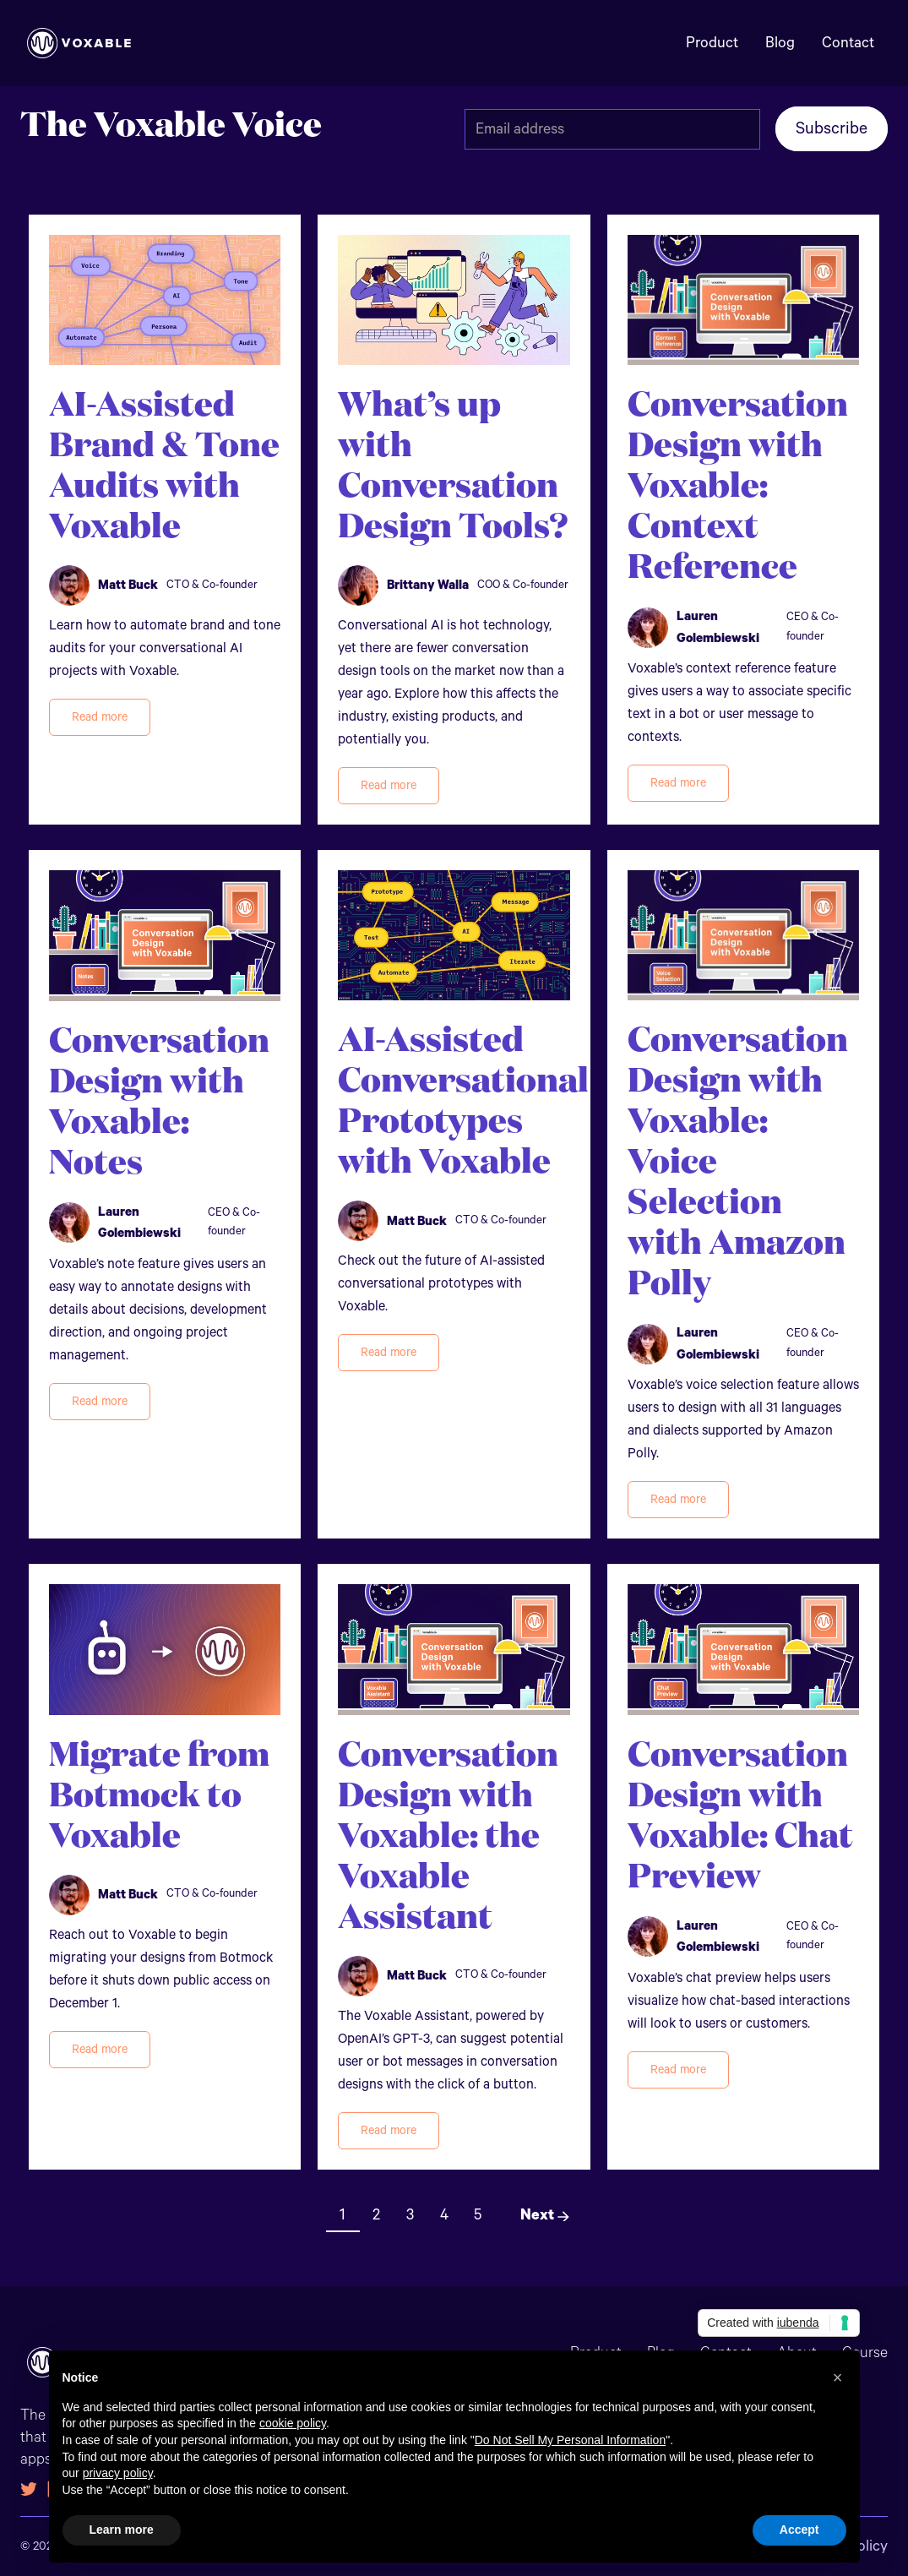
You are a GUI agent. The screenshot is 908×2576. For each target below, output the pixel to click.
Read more (100, 717)
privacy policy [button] (118, 2473)
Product (712, 43)
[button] (837, 2377)
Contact (848, 43)
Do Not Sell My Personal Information (570, 2440)
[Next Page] (538, 2215)
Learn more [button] (122, 2529)
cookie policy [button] (292, 2423)
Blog (780, 43)
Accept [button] (799, 2529)
